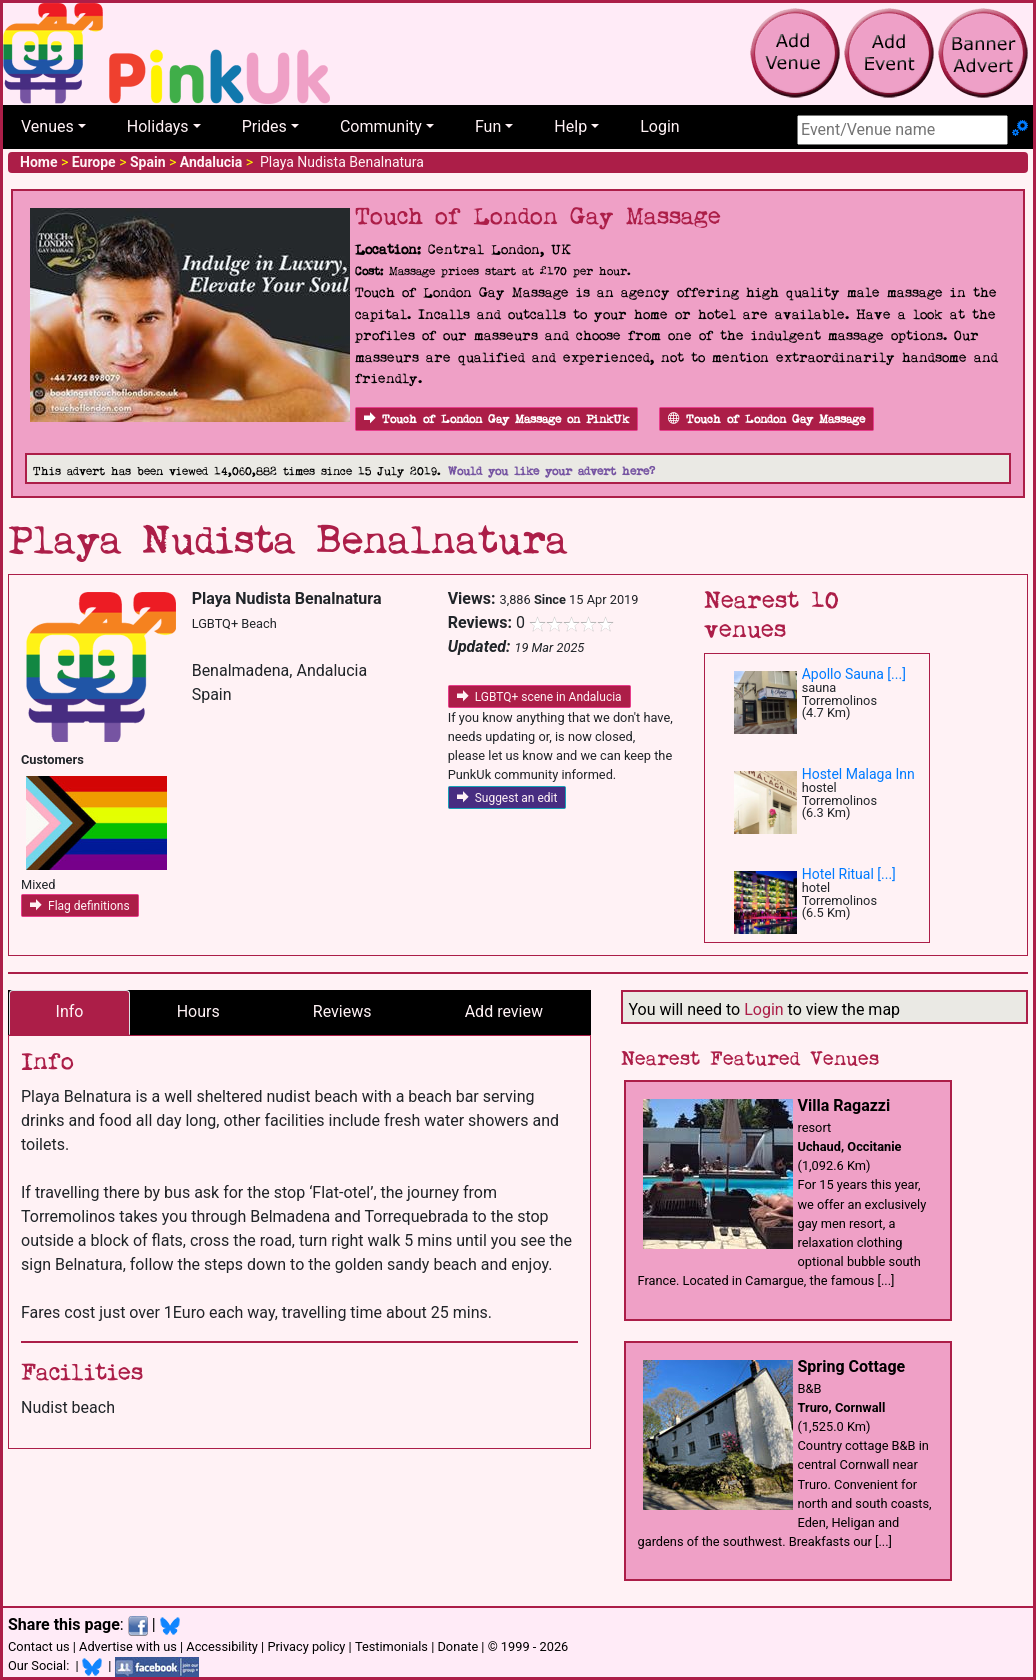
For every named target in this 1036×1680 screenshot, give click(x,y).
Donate (457, 1646)
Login (659, 126)
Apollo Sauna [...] (854, 674)
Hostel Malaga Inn (858, 774)
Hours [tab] (198, 1011)
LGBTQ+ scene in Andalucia (539, 697)
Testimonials (391, 1646)
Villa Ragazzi (844, 1105)
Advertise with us (128, 1646)
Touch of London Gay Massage (766, 419)
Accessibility (222, 1646)
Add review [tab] (504, 1011)
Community (381, 126)
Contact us (39, 1646)
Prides (264, 126)
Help (570, 126)
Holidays (158, 126)
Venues (47, 126)
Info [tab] (70, 1011)
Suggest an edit (507, 798)
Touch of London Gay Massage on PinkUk (496, 419)
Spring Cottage (852, 1366)
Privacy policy (306, 1646)
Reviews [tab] (342, 1011)
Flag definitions (80, 906)
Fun (488, 126)
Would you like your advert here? (551, 471)
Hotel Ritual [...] (849, 874)
